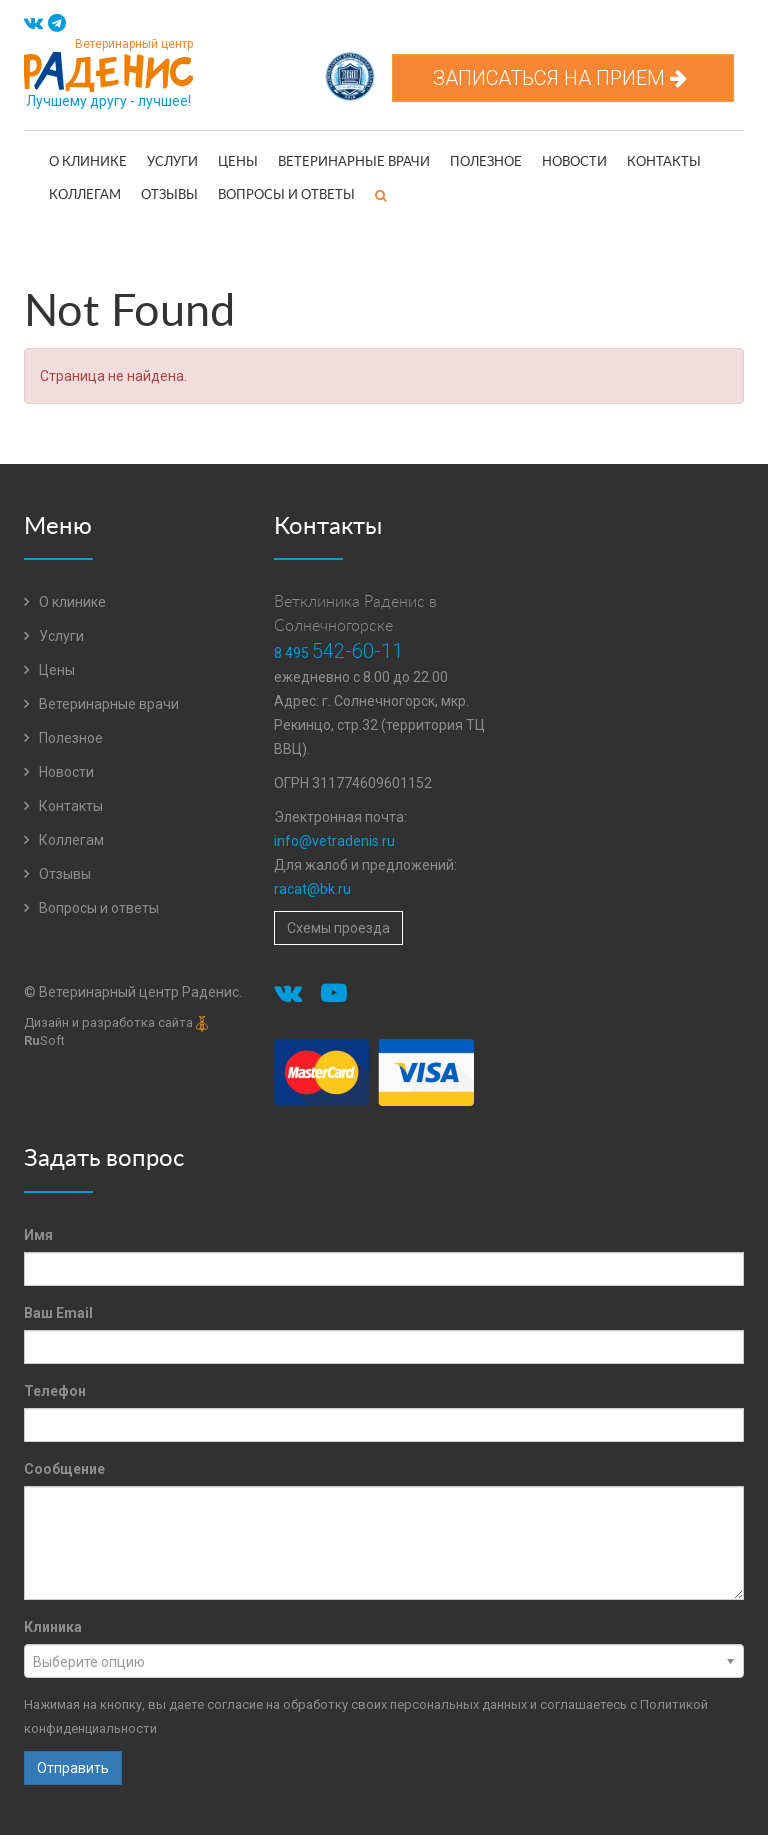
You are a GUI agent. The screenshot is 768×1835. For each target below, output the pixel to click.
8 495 (338, 653)
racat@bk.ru (312, 889)
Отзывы (169, 195)
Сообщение (64, 1469)
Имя (38, 1235)
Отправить (73, 1768)
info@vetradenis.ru (334, 841)
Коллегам (85, 195)
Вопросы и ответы (286, 195)
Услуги (172, 162)
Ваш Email (58, 1313)
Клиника (53, 1627)
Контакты (664, 162)
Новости (574, 162)
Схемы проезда (338, 928)
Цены (238, 162)
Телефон (55, 1391)
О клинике (88, 162)
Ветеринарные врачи (354, 162)
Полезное (486, 162)
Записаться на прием (563, 78)
